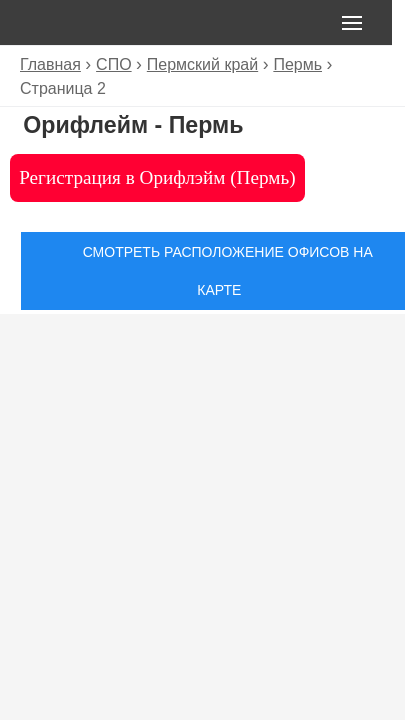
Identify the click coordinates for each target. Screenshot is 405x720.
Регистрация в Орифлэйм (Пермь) (157, 177)
